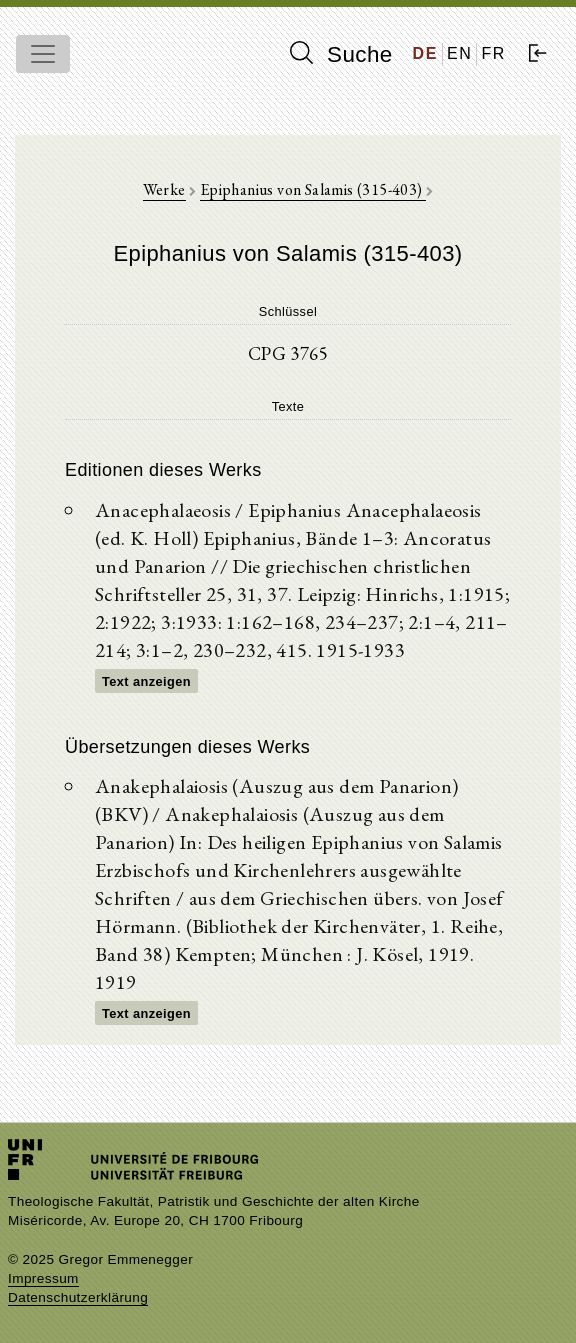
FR (493, 53)
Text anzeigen (146, 681)
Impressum (43, 1278)
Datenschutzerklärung (78, 1297)
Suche (341, 54)
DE (425, 53)
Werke (164, 189)
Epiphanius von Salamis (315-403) (313, 189)
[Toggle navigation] (43, 54)
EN (459, 53)
